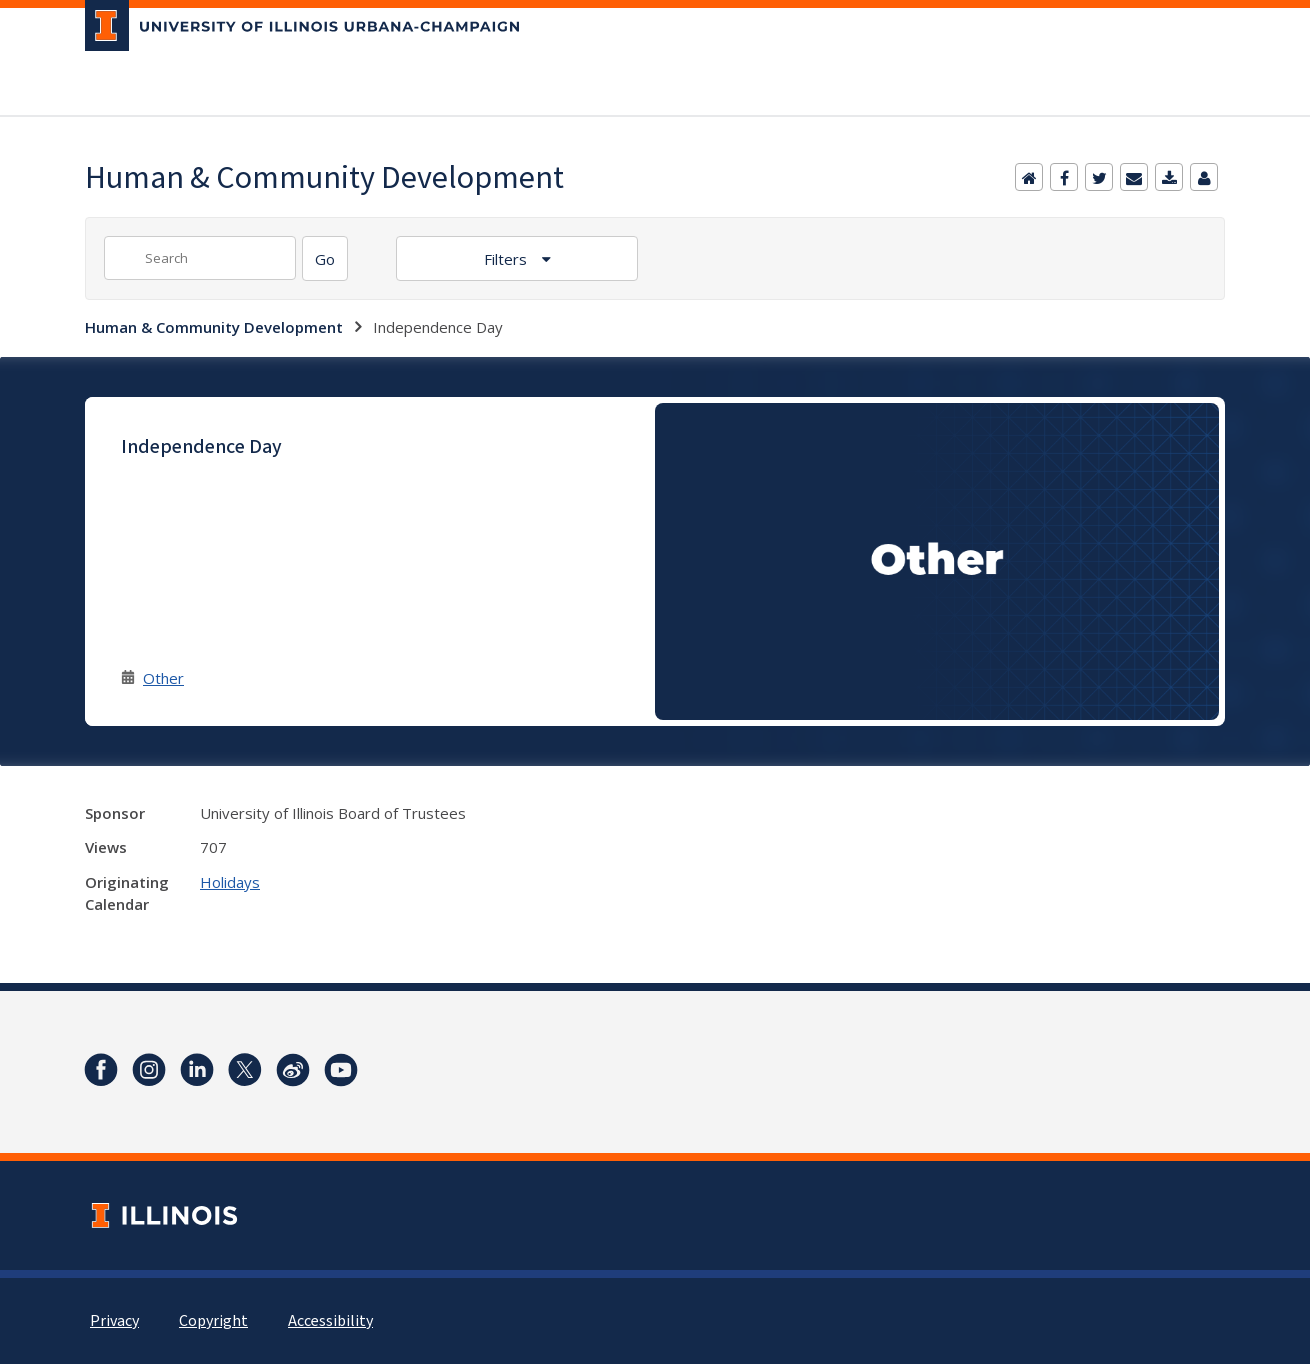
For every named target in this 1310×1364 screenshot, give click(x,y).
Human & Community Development (214, 327)
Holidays (230, 882)
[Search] (325, 258)
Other (163, 678)
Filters (507, 259)
